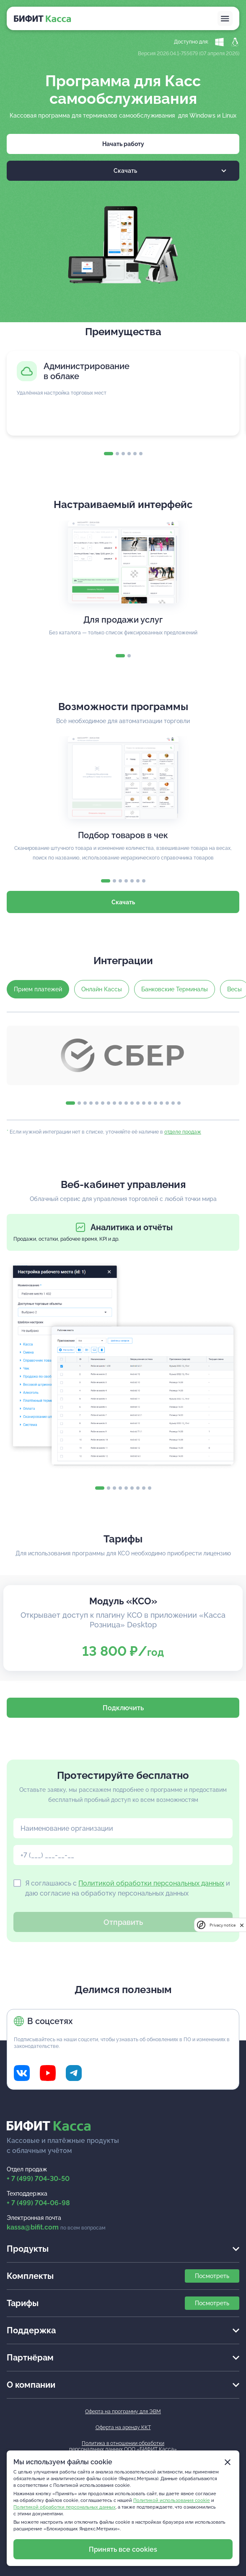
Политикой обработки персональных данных (151, 1883)
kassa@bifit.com (33, 2227)
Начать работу (123, 144)
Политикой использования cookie (171, 2500)
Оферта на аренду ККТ (123, 2427)
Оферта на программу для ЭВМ (123, 2411)
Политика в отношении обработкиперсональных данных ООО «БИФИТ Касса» (123, 2446)
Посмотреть (212, 2276)
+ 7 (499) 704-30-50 (38, 2179)
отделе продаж (182, 1132)
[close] (241, 1925)
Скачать (170, 170)
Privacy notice (223, 1925)
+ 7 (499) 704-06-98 (38, 2203)
